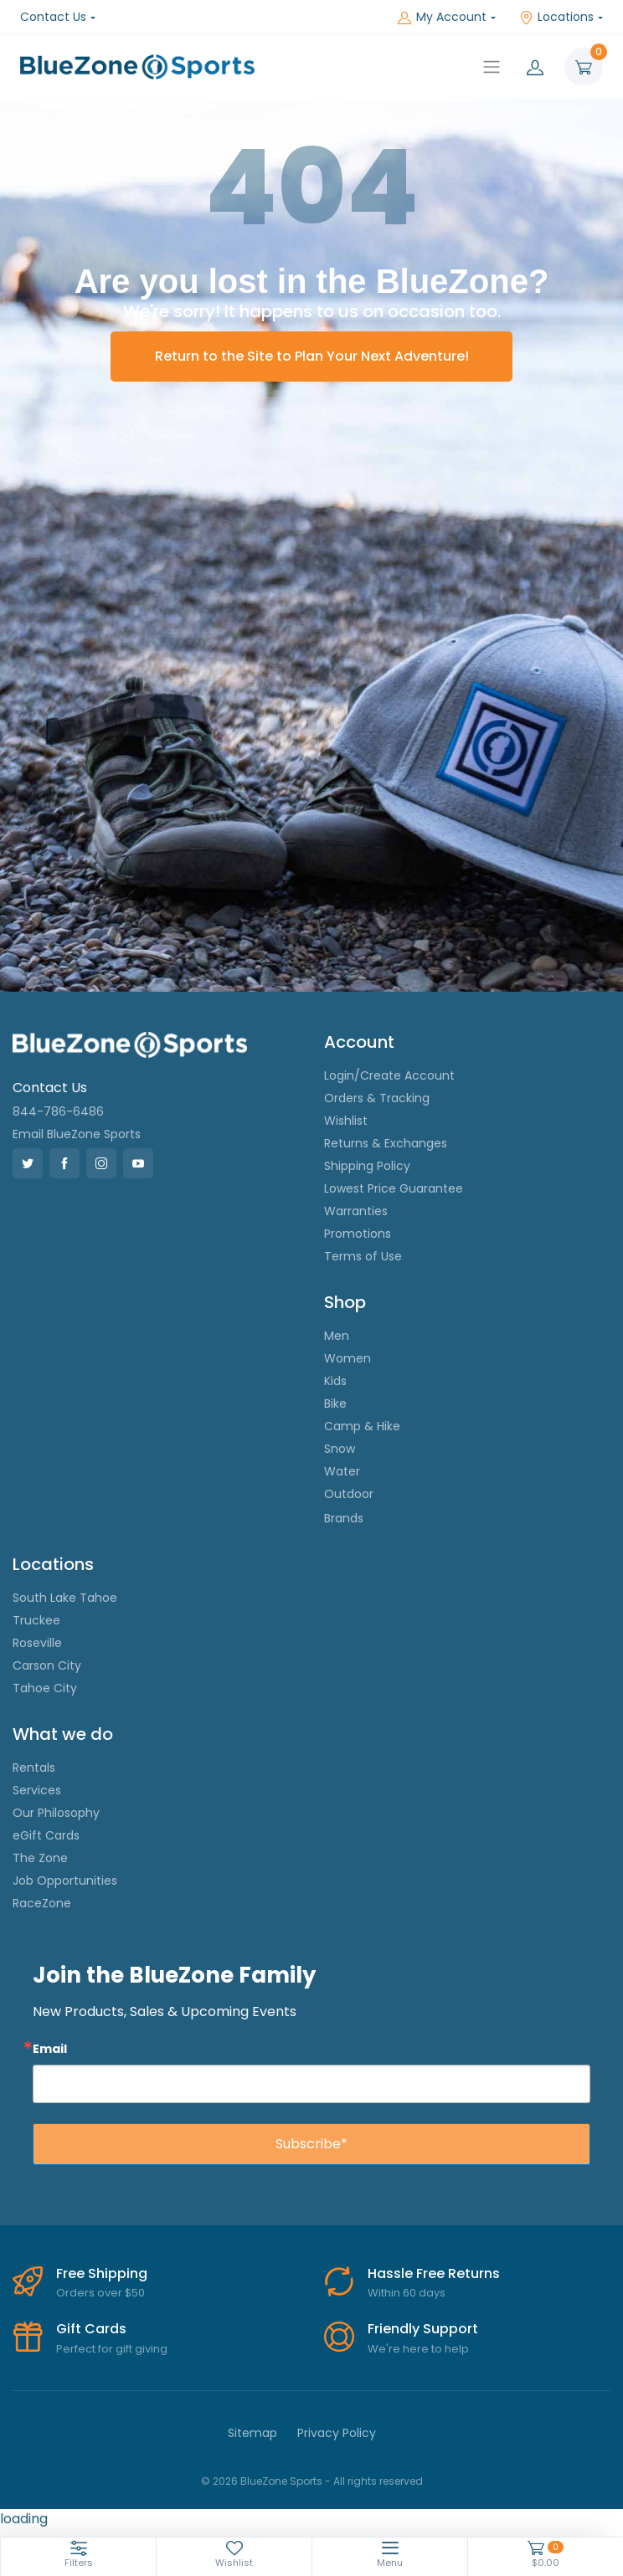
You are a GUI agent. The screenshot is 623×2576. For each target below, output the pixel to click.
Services (37, 1790)
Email (50, 2048)
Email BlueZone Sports (77, 1134)
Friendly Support (423, 2328)
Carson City (47, 1665)
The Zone (40, 1858)
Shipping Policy (367, 1165)
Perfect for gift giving (111, 2349)
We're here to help (418, 2349)
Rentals (34, 1767)
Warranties (356, 1211)
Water (342, 1471)
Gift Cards (91, 2328)
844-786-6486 (58, 1111)
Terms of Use (363, 1256)
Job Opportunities (65, 1880)
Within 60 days (406, 2293)
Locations (556, 16)
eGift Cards (46, 1835)
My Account (442, 16)
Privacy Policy (336, 2433)
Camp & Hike (362, 1426)
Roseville (37, 1642)
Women (347, 1358)
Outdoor (348, 1494)
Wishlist (346, 1120)
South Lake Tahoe (65, 1597)
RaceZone (42, 1903)
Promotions (357, 1233)
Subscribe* (311, 2143)
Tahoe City (45, 1688)
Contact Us (53, 16)
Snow (339, 1448)
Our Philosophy (56, 1812)
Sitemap (252, 2433)
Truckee (36, 1620)
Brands (343, 1518)
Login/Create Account (389, 1075)
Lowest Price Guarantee (393, 1188)
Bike (335, 1403)
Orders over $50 (100, 2293)
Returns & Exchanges (385, 1143)
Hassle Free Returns (434, 2273)
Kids (335, 1381)
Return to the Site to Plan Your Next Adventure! (312, 356)
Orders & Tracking (377, 1098)
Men (336, 1335)
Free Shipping (101, 2273)
